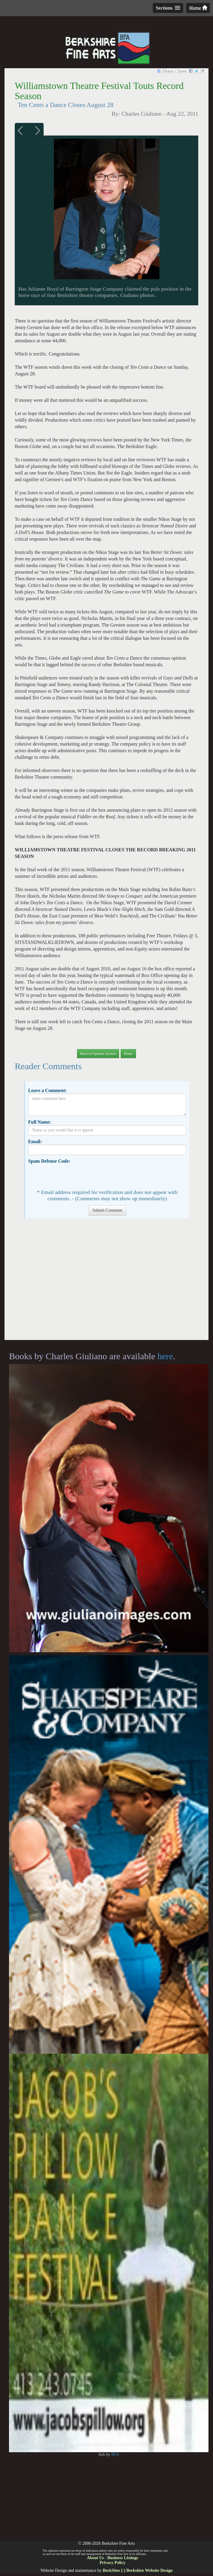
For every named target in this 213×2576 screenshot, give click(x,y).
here (165, 1356)
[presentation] (74, 1176)
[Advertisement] (106, 1282)
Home (198, 8)
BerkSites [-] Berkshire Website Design (137, 2570)
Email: (35, 1141)
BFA (115, 2454)
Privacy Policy (112, 2562)
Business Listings (122, 2558)
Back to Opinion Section (98, 1053)
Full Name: (39, 1122)
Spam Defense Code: (49, 1161)
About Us (95, 2558)
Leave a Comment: (47, 1090)
